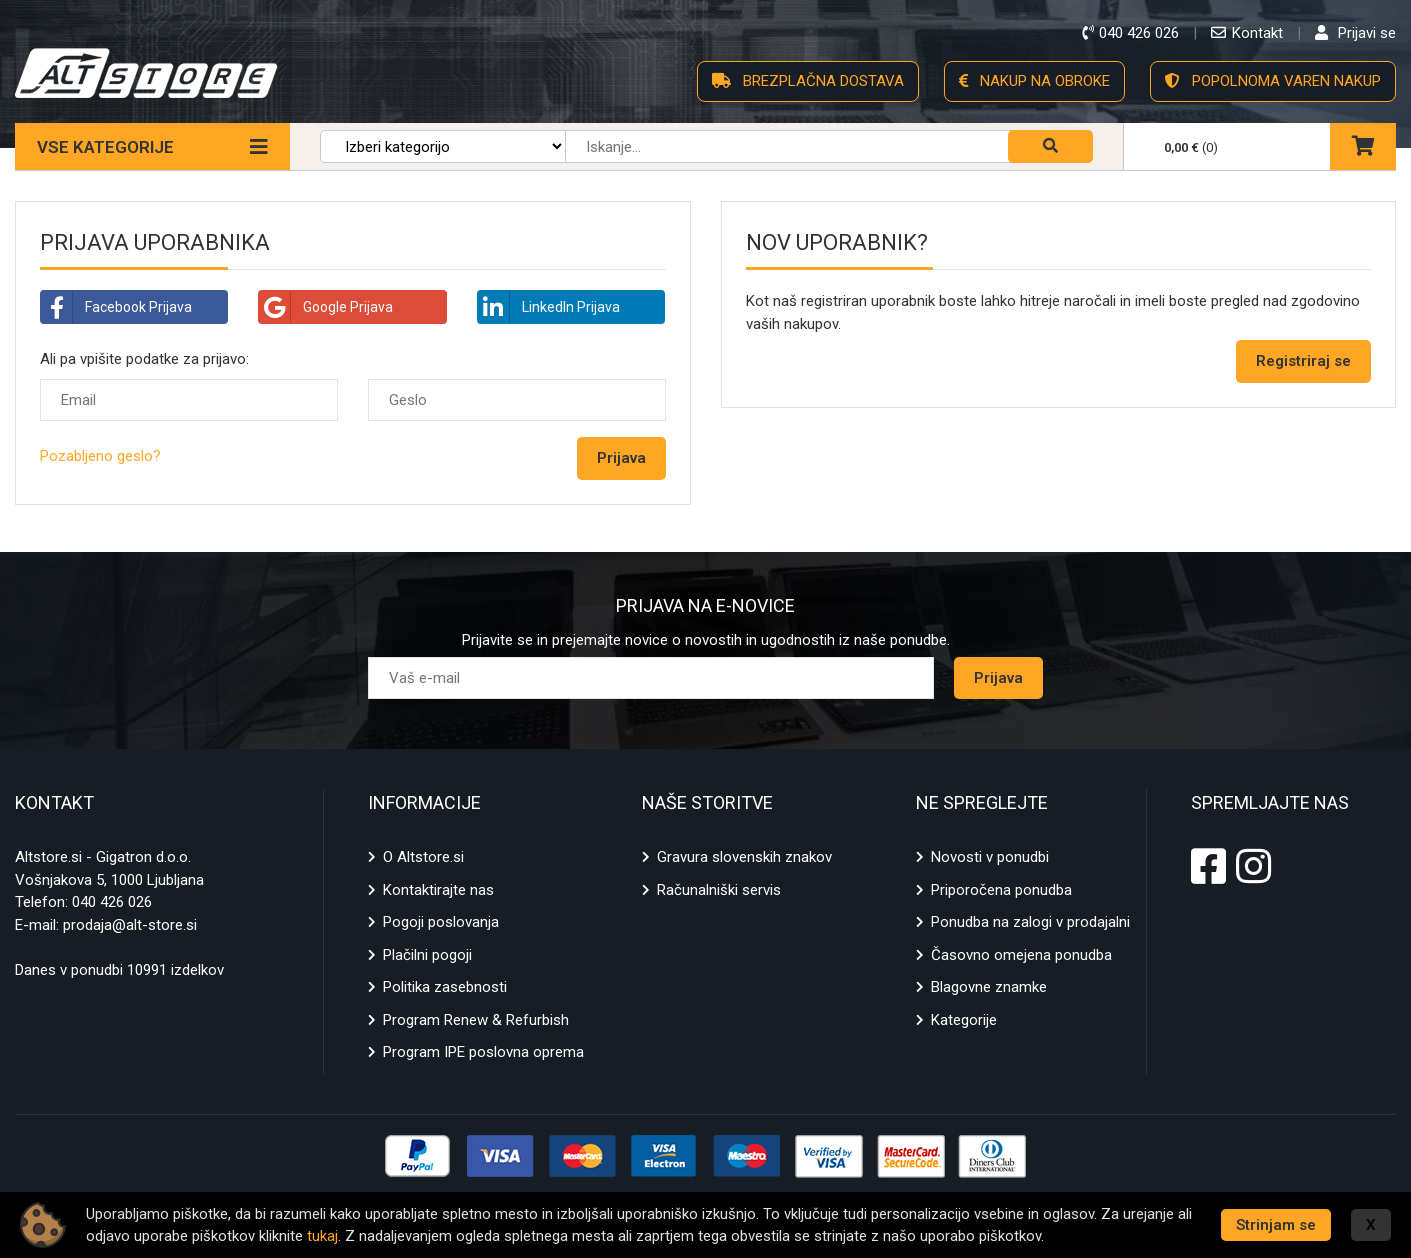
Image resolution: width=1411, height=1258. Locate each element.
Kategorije (964, 1020)
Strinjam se (1276, 1225)
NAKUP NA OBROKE (1034, 81)
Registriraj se (1303, 361)
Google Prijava (326, 307)
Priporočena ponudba (1001, 890)
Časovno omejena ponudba (1021, 955)
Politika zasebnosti (445, 987)
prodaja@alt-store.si (130, 925)
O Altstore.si (423, 857)
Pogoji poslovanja (441, 922)
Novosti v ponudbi (990, 857)
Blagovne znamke (989, 987)
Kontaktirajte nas (438, 890)
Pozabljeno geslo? (100, 456)
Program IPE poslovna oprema (483, 1052)
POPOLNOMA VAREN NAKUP (1273, 81)
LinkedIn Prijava (549, 307)
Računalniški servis (719, 890)
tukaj (322, 1236)
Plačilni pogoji (427, 955)
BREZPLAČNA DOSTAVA (808, 81)
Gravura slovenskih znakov (744, 857)
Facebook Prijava (116, 307)
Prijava (998, 678)
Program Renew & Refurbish (476, 1020)
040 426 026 (112, 902)
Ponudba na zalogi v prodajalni (1030, 922)
